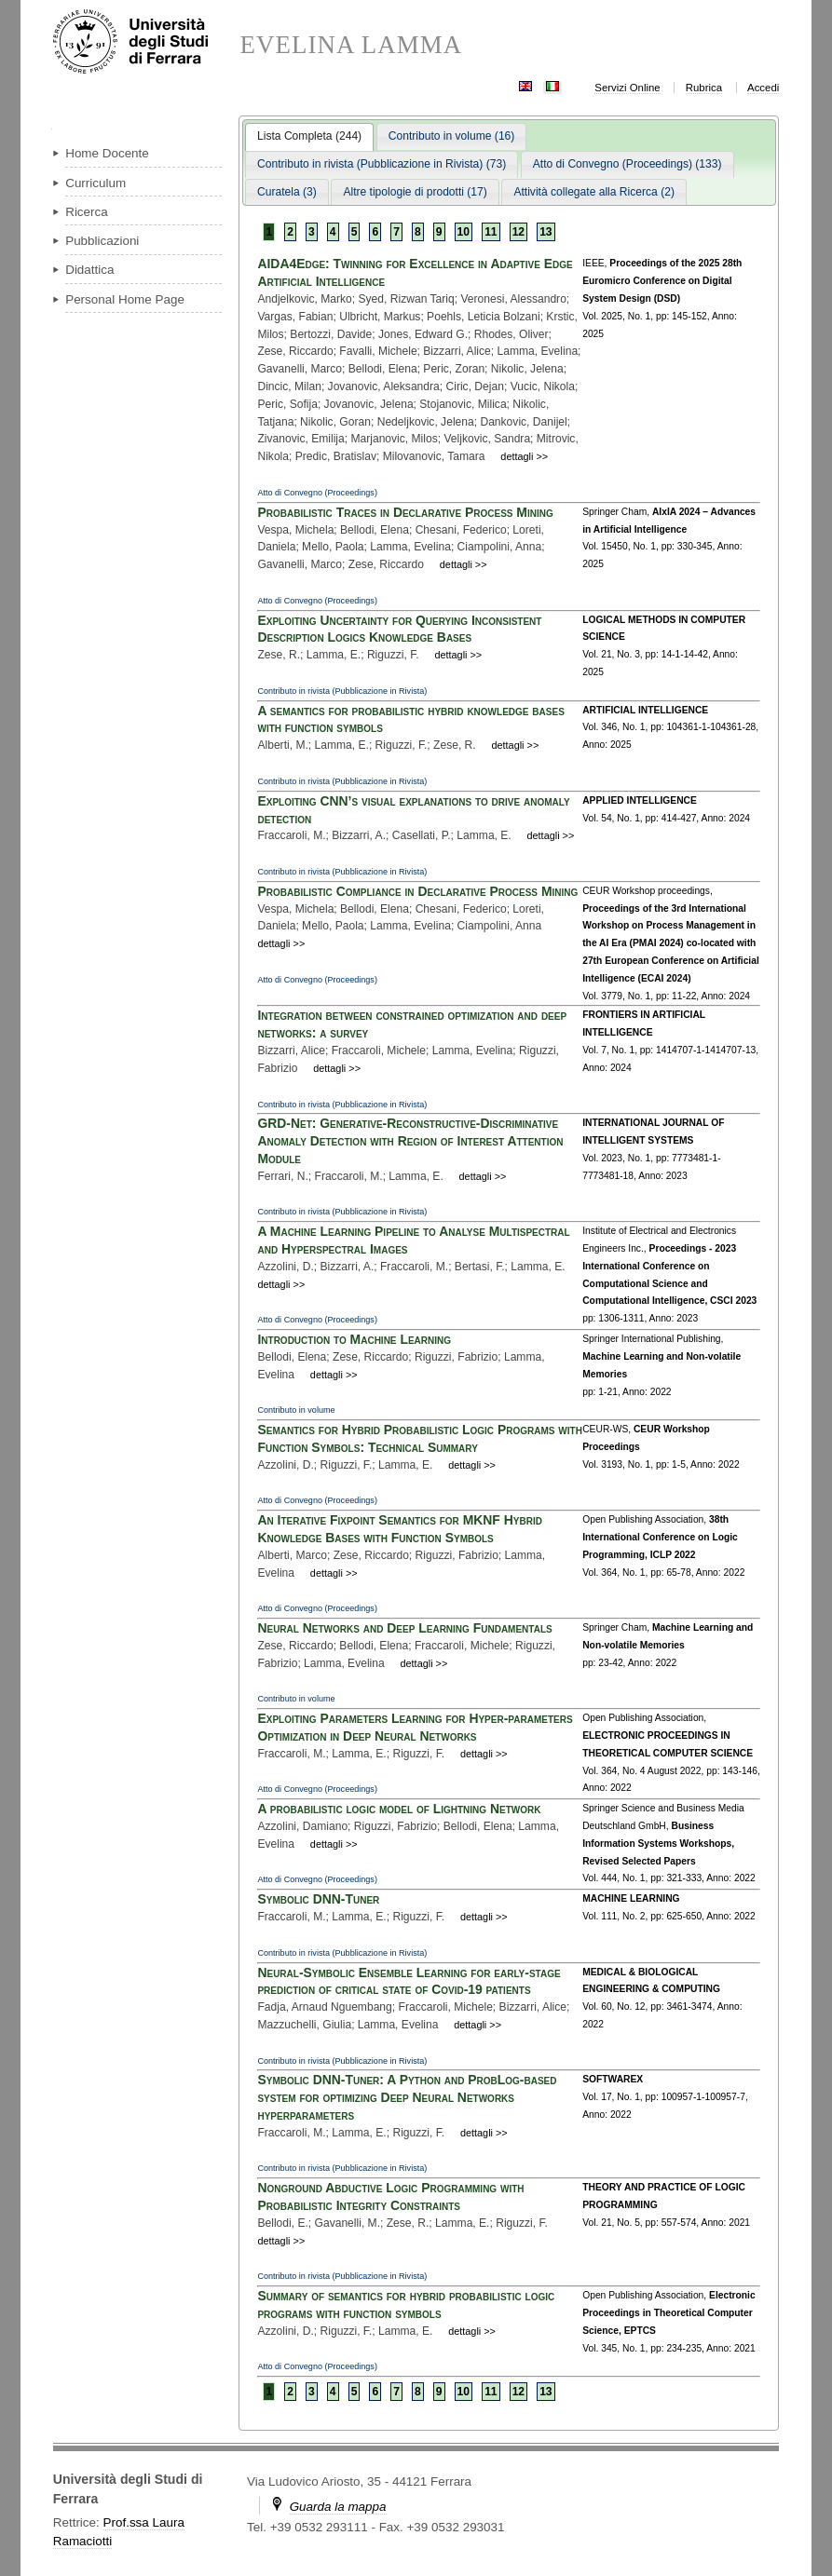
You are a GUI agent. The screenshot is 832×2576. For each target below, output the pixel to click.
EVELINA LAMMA (350, 45)
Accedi (763, 87)
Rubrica (704, 87)
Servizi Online (627, 87)
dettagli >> (524, 456)
